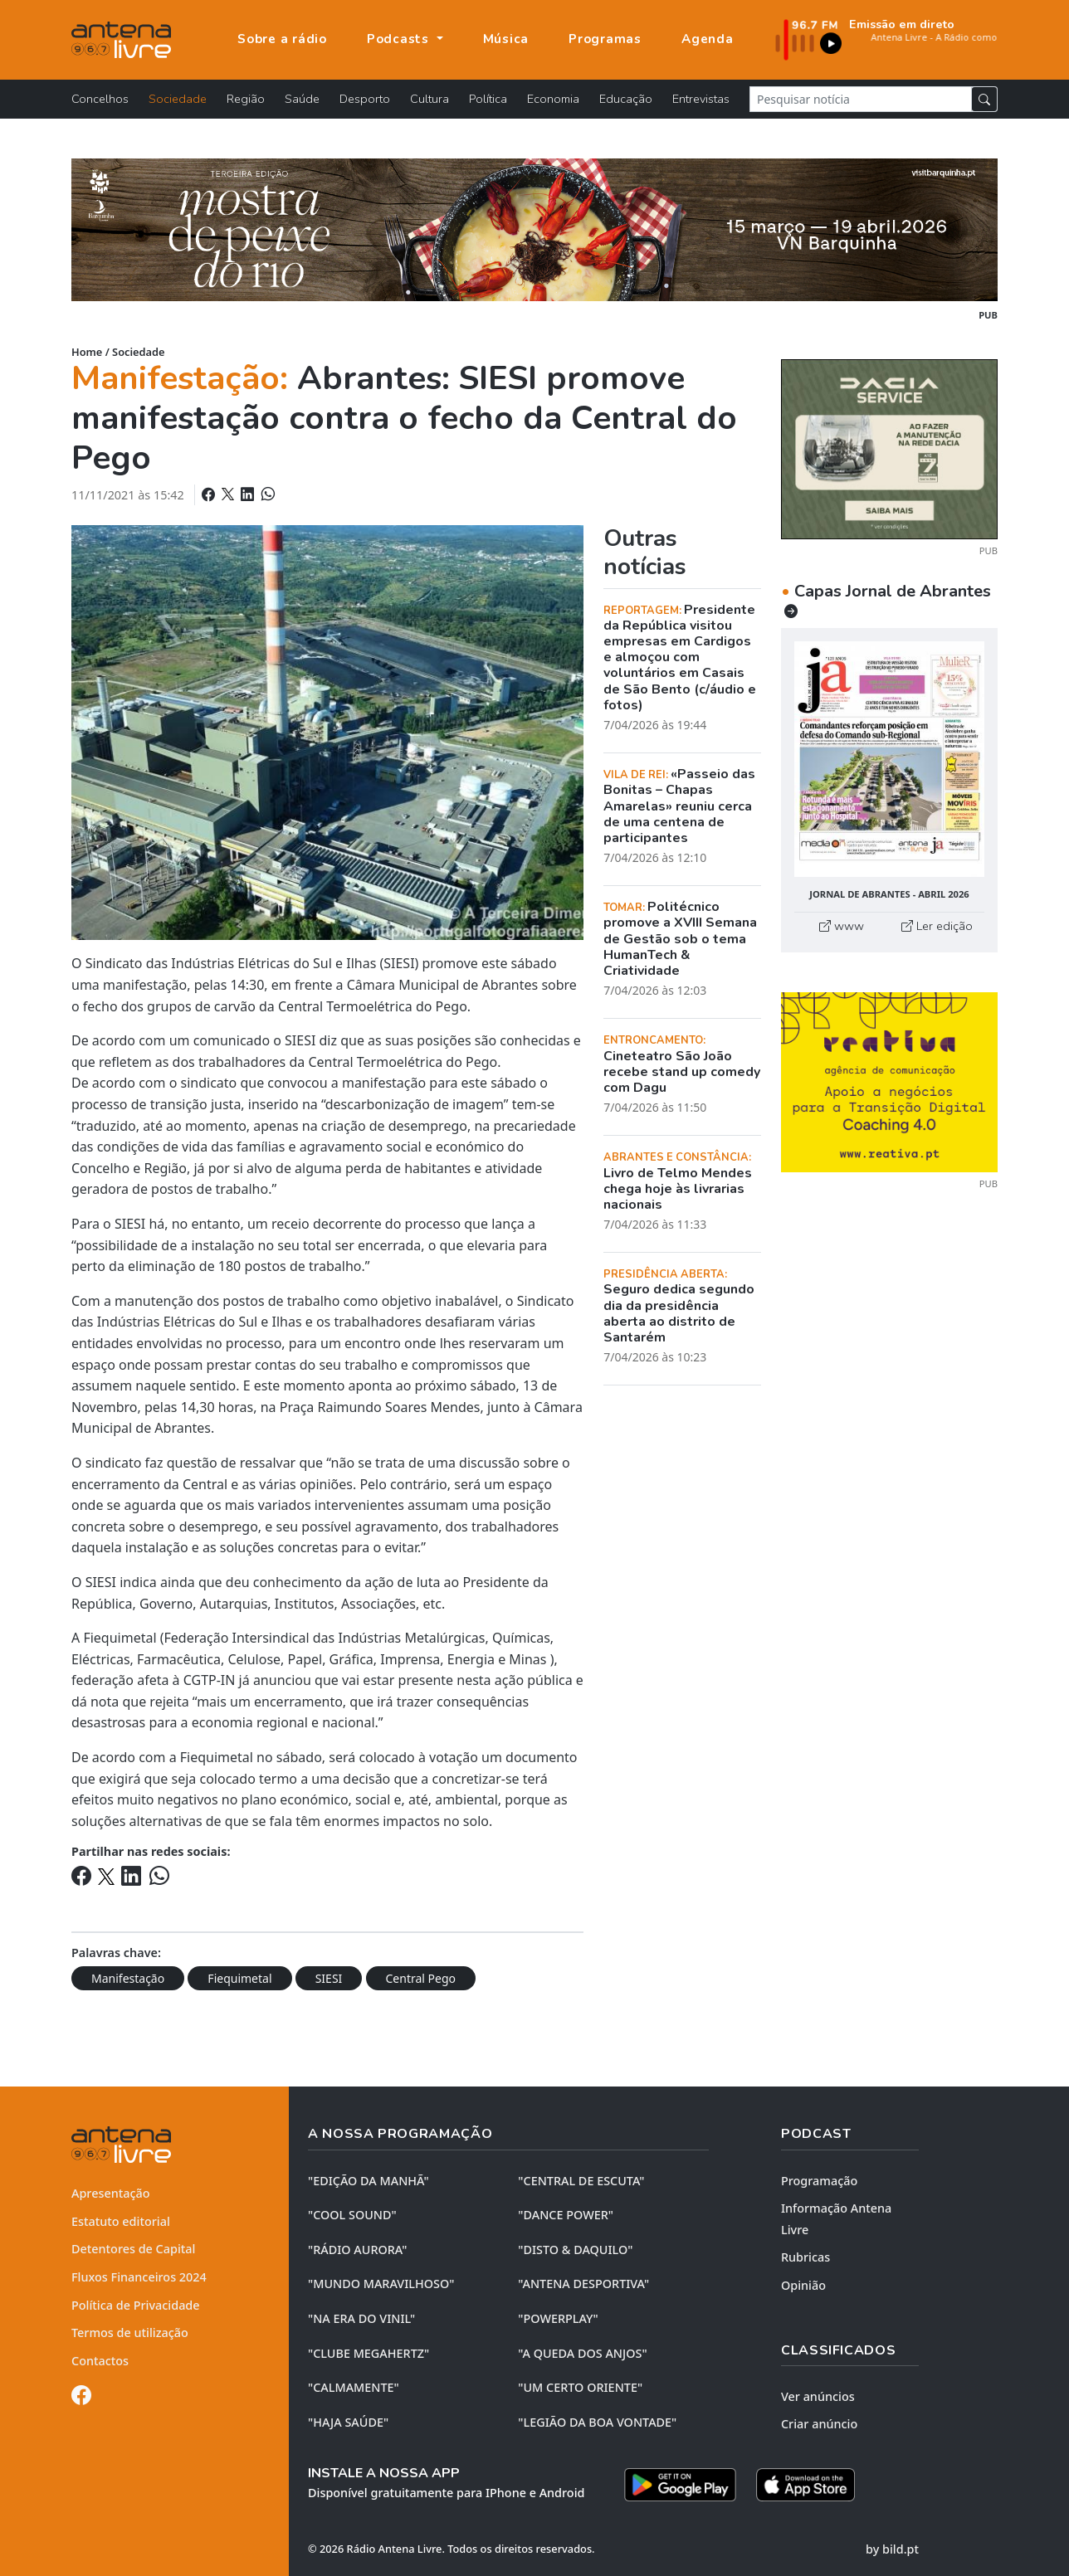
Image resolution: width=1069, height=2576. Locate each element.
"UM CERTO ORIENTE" (580, 2387)
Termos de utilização (129, 2332)
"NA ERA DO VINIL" (361, 2318)
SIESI (329, 1978)
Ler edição (937, 926)
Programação (819, 2181)
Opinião (803, 2285)
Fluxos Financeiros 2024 (139, 2277)
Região (246, 98)
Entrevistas (701, 98)
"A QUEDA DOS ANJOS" (582, 2353)
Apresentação (110, 2193)
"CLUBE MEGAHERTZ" (368, 2353)
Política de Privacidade (135, 2305)
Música (506, 39)
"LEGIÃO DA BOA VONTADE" (597, 2422)
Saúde (302, 98)
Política (488, 98)
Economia (553, 98)
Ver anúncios (818, 2396)
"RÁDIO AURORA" (357, 2249)
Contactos (100, 2361)
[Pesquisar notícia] (860, 99)
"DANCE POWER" (565, 2215)
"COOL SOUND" (352, 2215)
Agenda (707, 39)
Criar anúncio (819, 2424)
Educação (625, 98)
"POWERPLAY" (558, 2318)
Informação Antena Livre (836, 2219)
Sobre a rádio (282, 39)
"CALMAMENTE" (353, 2387)
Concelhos (100, 98)
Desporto (364, 98)
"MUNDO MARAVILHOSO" (381, 2283)
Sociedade (178, 98)
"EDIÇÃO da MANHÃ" (368, 2181)
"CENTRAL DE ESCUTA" (581, 2181)
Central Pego (421, 1978)
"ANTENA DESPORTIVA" (583, 2283)
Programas (605, 39)
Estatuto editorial (120, 2221)
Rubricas (805, 2257)
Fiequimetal (239, 1978)
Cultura (429, 98)
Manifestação (127, 1978)
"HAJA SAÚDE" (348, 2422)
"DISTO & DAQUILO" (575, 2249)
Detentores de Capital (133, 2249)
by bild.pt (892, 2549)
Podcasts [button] (400, 39)
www (841, 926)
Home (86, 351)
